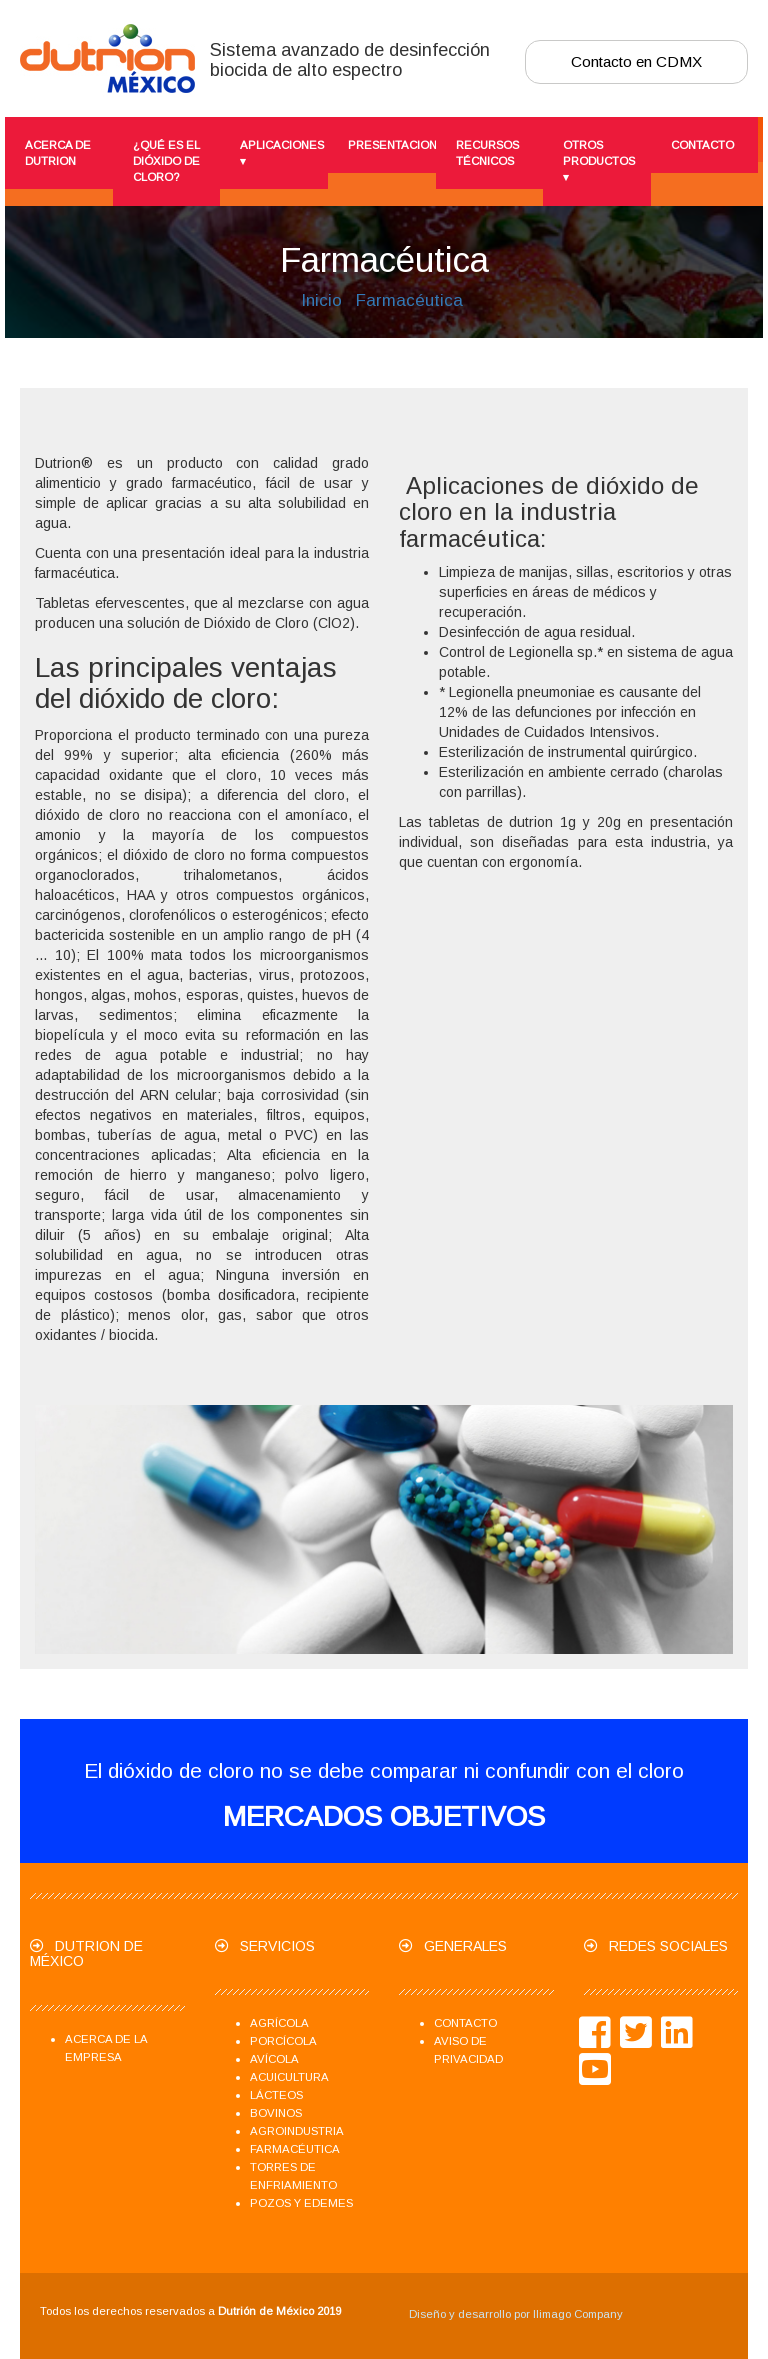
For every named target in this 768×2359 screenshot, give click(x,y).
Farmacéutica (409, 300)
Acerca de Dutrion (58, 153)
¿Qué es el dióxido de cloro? (166, 161)
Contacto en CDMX (636, 61)
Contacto (702, 145)
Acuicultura (289, 2077)
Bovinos (276, 2113)
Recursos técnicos (487, 153)
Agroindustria (297, 2131)
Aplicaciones (279, 154)
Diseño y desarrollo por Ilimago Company (516, 2314)
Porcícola (283, 2041)
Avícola (274, 2059)
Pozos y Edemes (301, 2203)
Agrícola (279, 2023)
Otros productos (599, 162)
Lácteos (276, 2095)
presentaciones (387, 145)
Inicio (321, 300)
